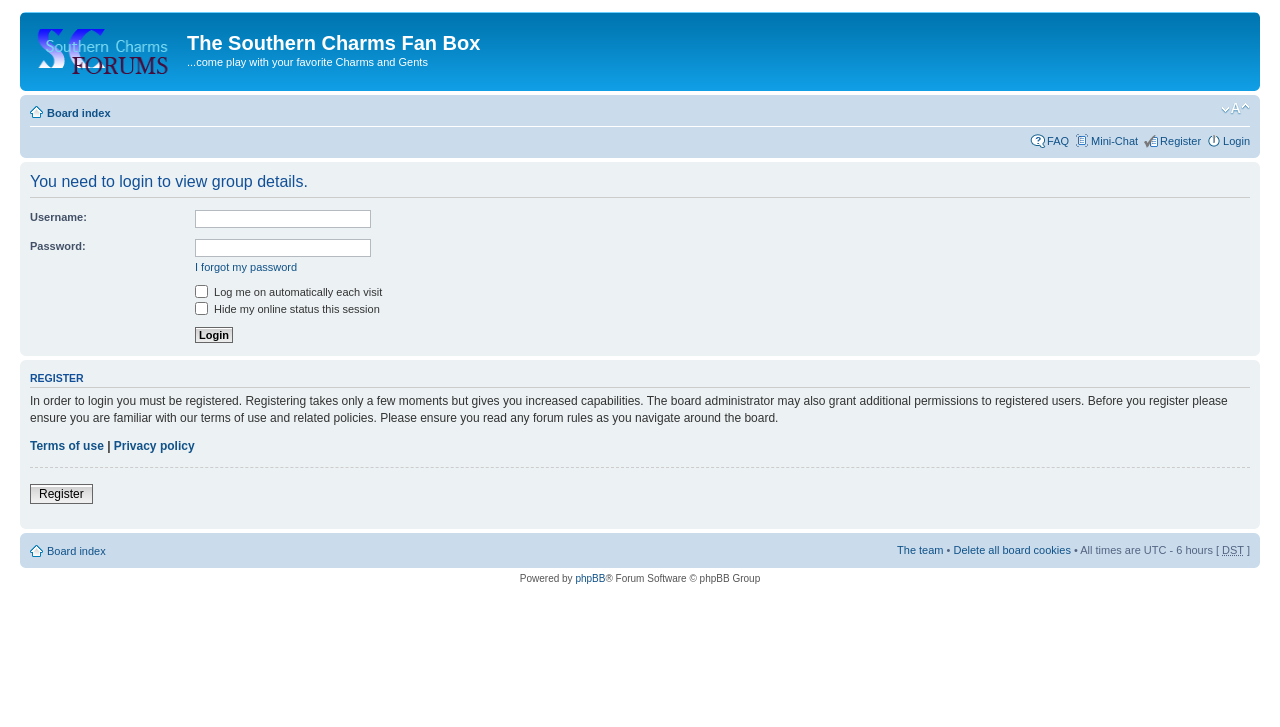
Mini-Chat (1114, 141)
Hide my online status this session (287, 309)
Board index (79, 113)
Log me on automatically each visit (288, 292)
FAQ (1058, 141)
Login (1236, 141)
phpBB (590, 578)
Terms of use (67, 446)
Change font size (1235, 109)
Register (1180, 141)
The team (920, 550)
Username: (58, 217)
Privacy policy (154, 446)
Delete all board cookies (1011, 550)
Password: (58, 246)
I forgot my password (246, 267)
